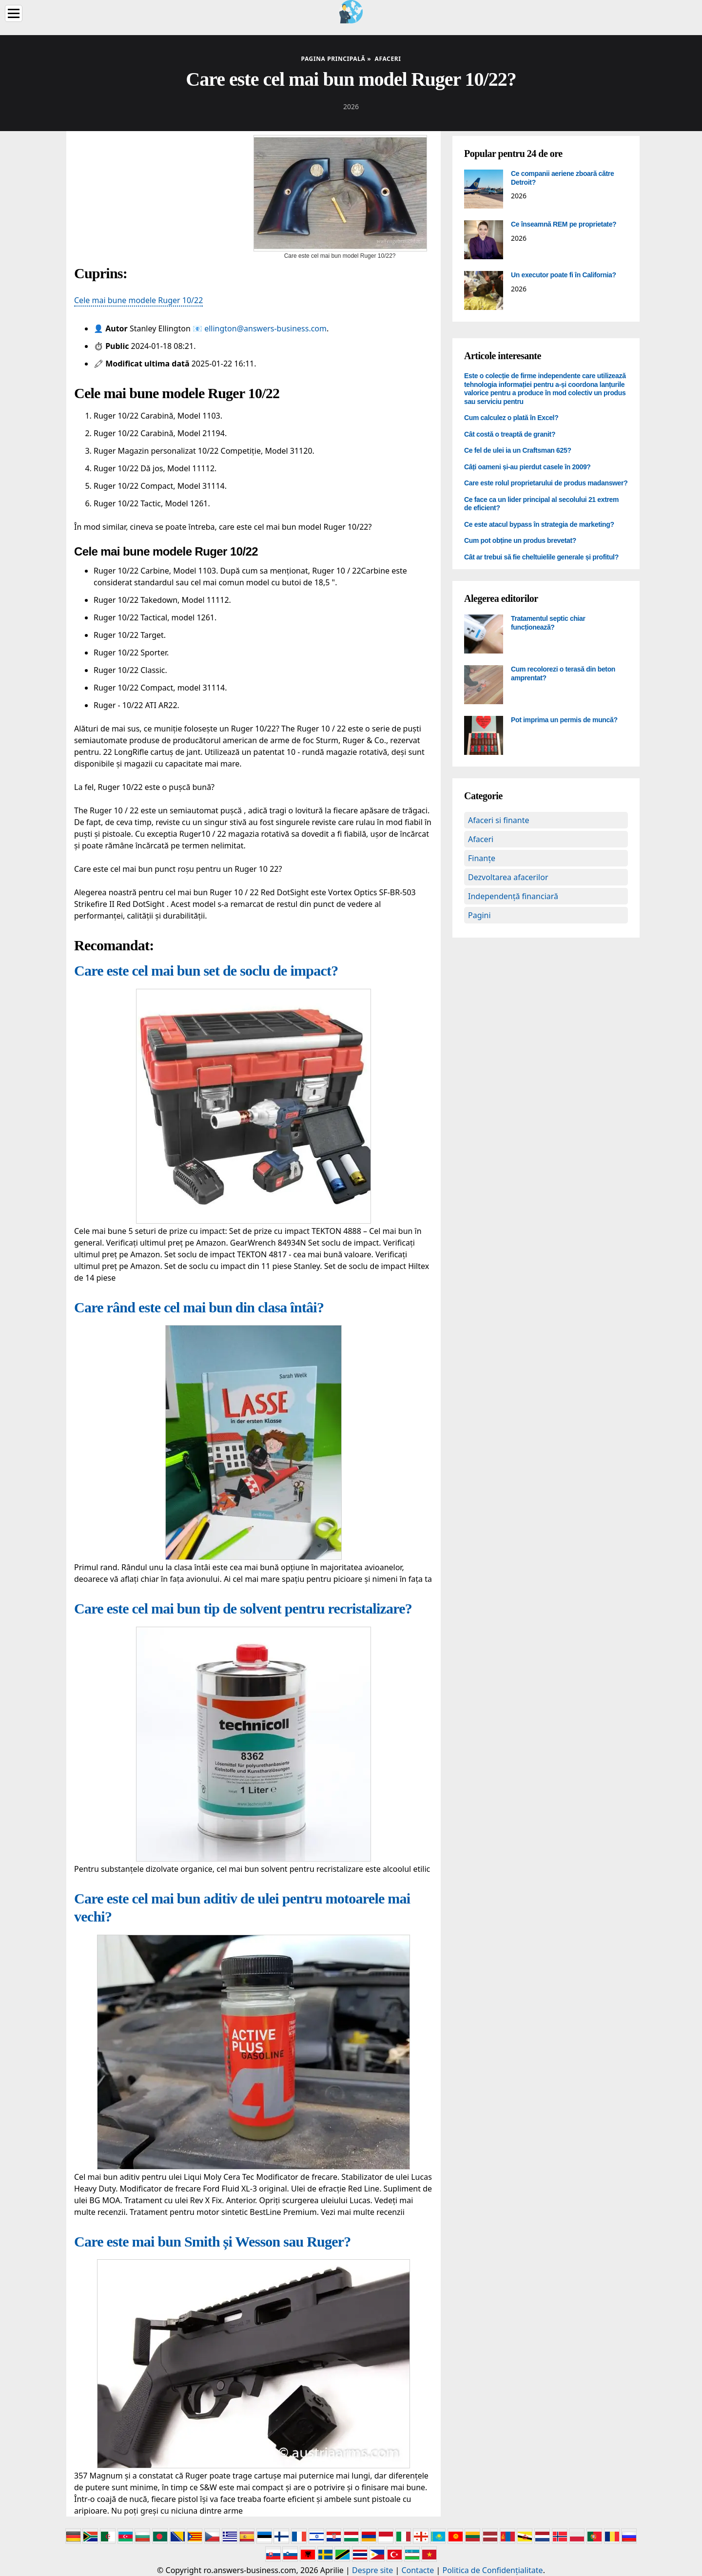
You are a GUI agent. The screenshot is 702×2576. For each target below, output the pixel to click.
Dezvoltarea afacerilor (508, 877)
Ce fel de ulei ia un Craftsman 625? (517, 450)
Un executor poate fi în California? (563, 275)
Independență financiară (513, 896)
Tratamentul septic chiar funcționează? (548, 623)
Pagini (479, 915)
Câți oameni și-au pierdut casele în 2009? (527, 467)
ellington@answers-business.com (265, 328)
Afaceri (480, 839)
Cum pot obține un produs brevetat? (520, 540)
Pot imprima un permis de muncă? (564, 720)
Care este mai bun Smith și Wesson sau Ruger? (212, 2241)
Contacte (417, 2570)
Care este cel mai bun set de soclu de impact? (206, 970)
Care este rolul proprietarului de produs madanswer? (545, 483)
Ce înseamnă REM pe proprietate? (563, 224)
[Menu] (13, 13)
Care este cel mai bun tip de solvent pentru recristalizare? (243, 1608)
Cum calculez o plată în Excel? (511, 418)
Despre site (372, 2570)
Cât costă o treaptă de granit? (509, 434)
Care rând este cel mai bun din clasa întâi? (199, 1307)
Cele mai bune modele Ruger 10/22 (138, 300)
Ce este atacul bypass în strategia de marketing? (539, 524)
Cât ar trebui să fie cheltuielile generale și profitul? (541, 557)
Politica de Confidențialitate (493, 2570)
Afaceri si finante (498, 820)
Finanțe (481, 858)
